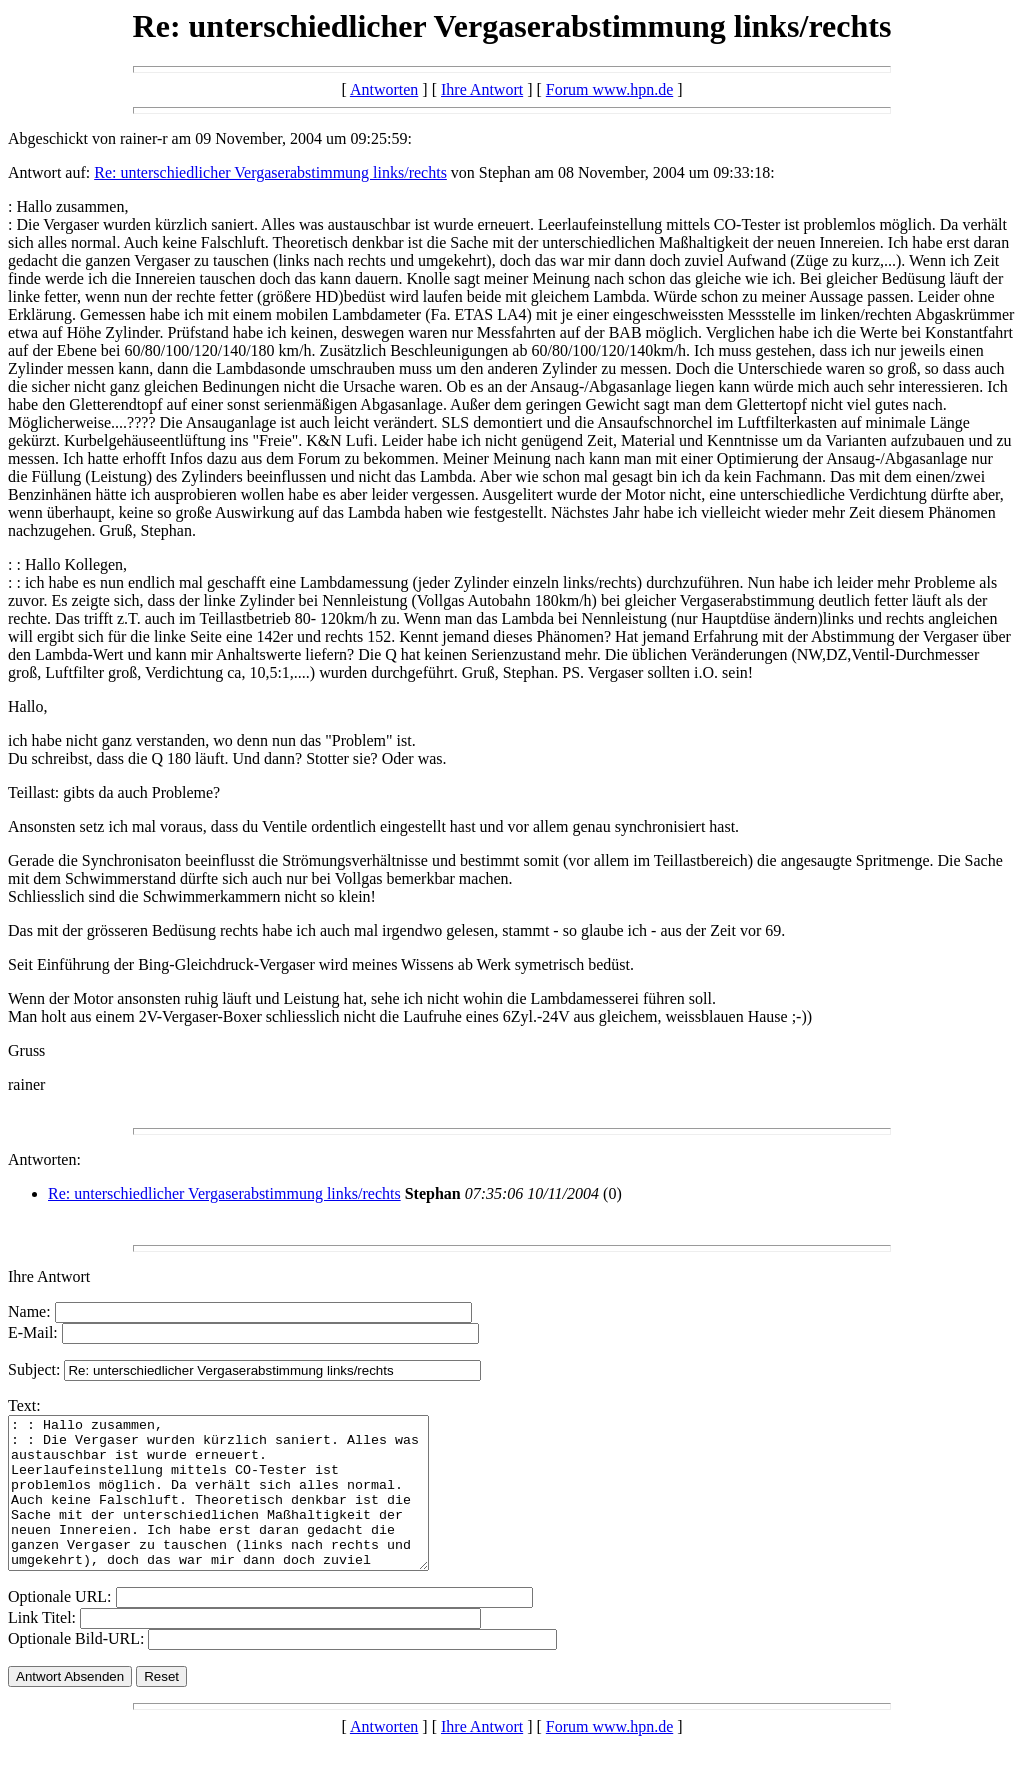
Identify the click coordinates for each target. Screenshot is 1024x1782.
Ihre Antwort (482, 89)
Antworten (384, 89)
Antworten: (44, 1159)
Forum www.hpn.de (609, 89)
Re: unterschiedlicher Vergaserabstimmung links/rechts (270, 172)
